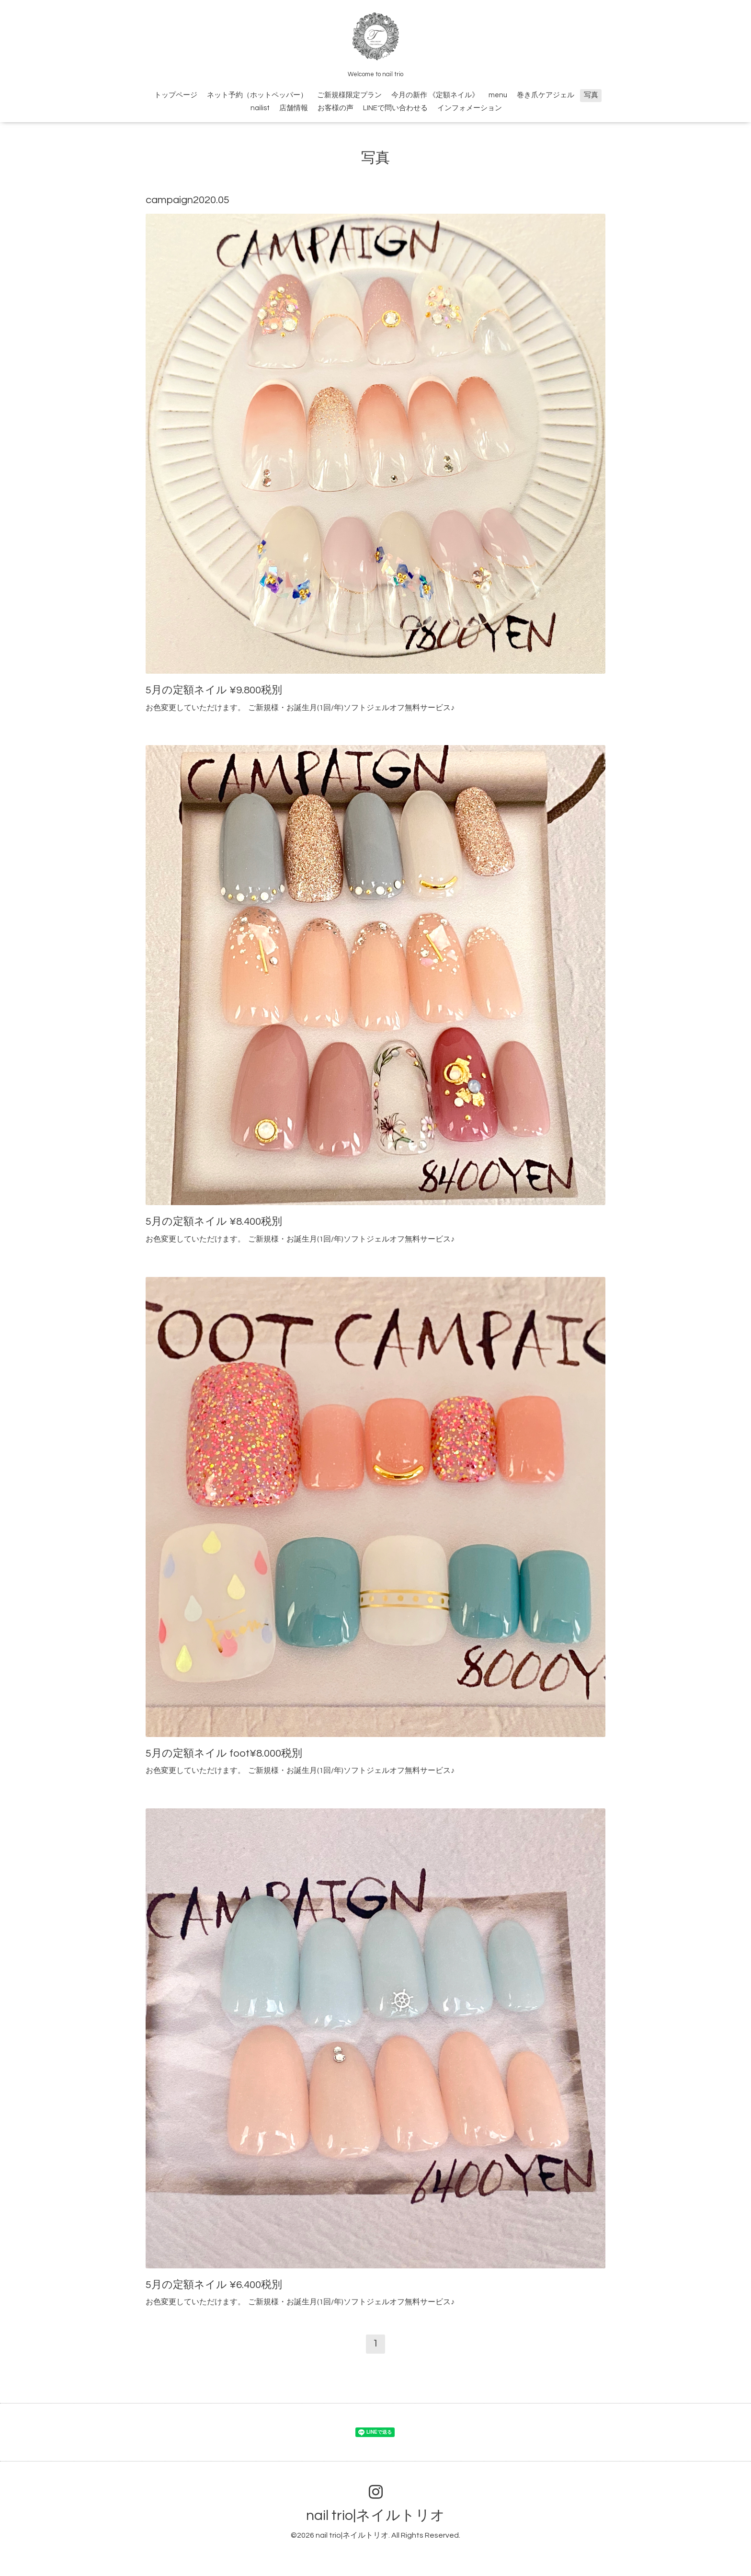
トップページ (175, 95)
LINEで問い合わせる (395, 108)
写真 (591, 95)
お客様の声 (335, 108)
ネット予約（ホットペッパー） (257, 95)
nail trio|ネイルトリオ (375, 2515)
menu (498, 95)
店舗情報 (293, 108)
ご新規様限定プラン (349, 95)
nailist (260, 108)
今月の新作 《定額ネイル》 (435, 95)
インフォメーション (469, 108)
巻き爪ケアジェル (545, 95)
